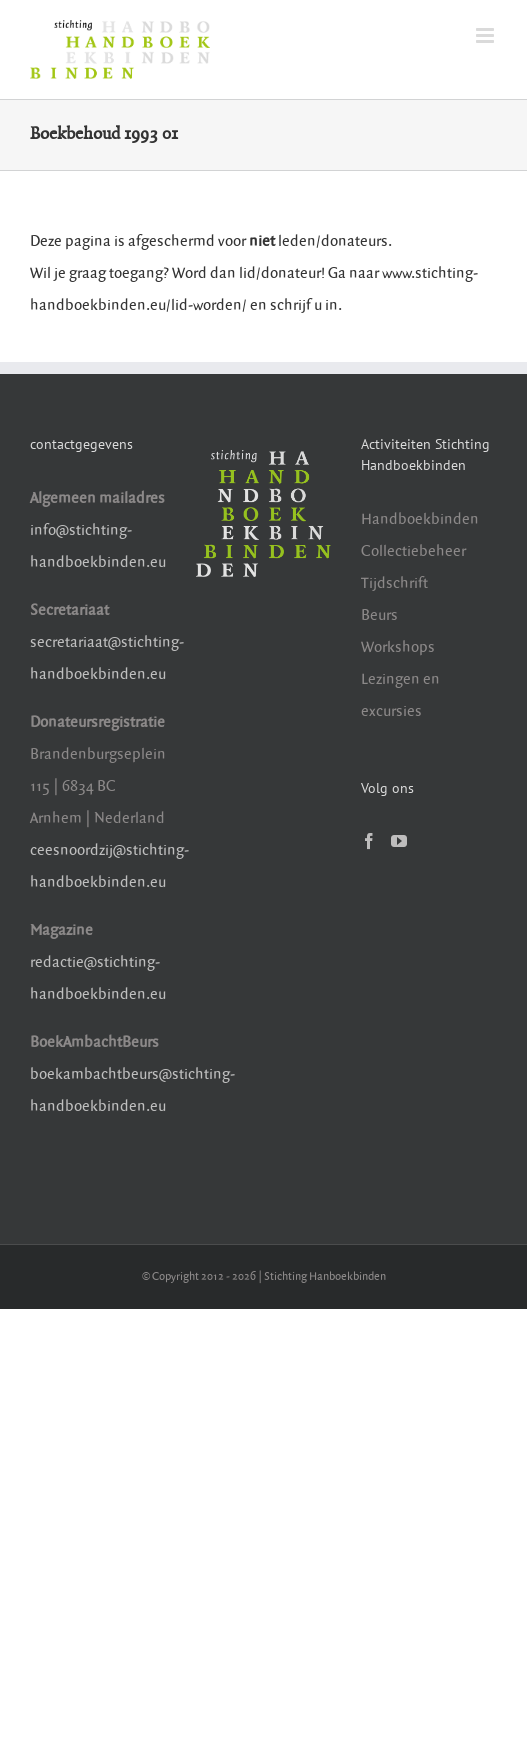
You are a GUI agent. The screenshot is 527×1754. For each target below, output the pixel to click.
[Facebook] (369, 841)
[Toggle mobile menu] (486, 35)
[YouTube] (399, 841)
